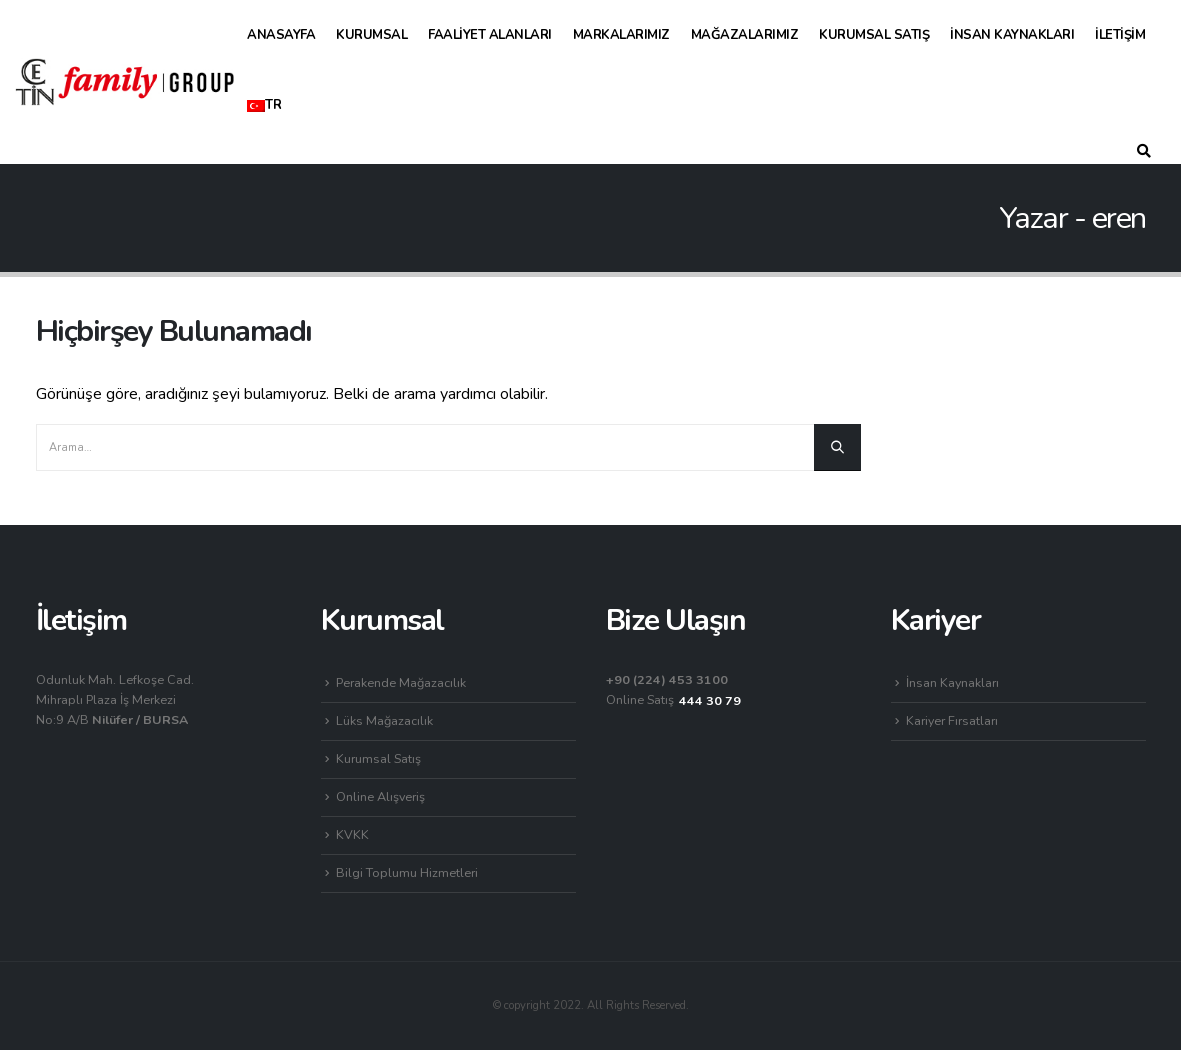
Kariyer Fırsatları (952, 720)
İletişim (1120, 35)
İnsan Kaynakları (1012, 35)
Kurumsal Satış (874, 35)
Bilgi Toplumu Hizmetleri (407, 872)
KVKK (352, 834)
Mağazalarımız (745, 35)
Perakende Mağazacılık (401, 682)
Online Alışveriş (380, 796)
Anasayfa (281, 35)
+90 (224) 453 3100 (667, 679)
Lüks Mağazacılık (384, 720)
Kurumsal (371, 35)
